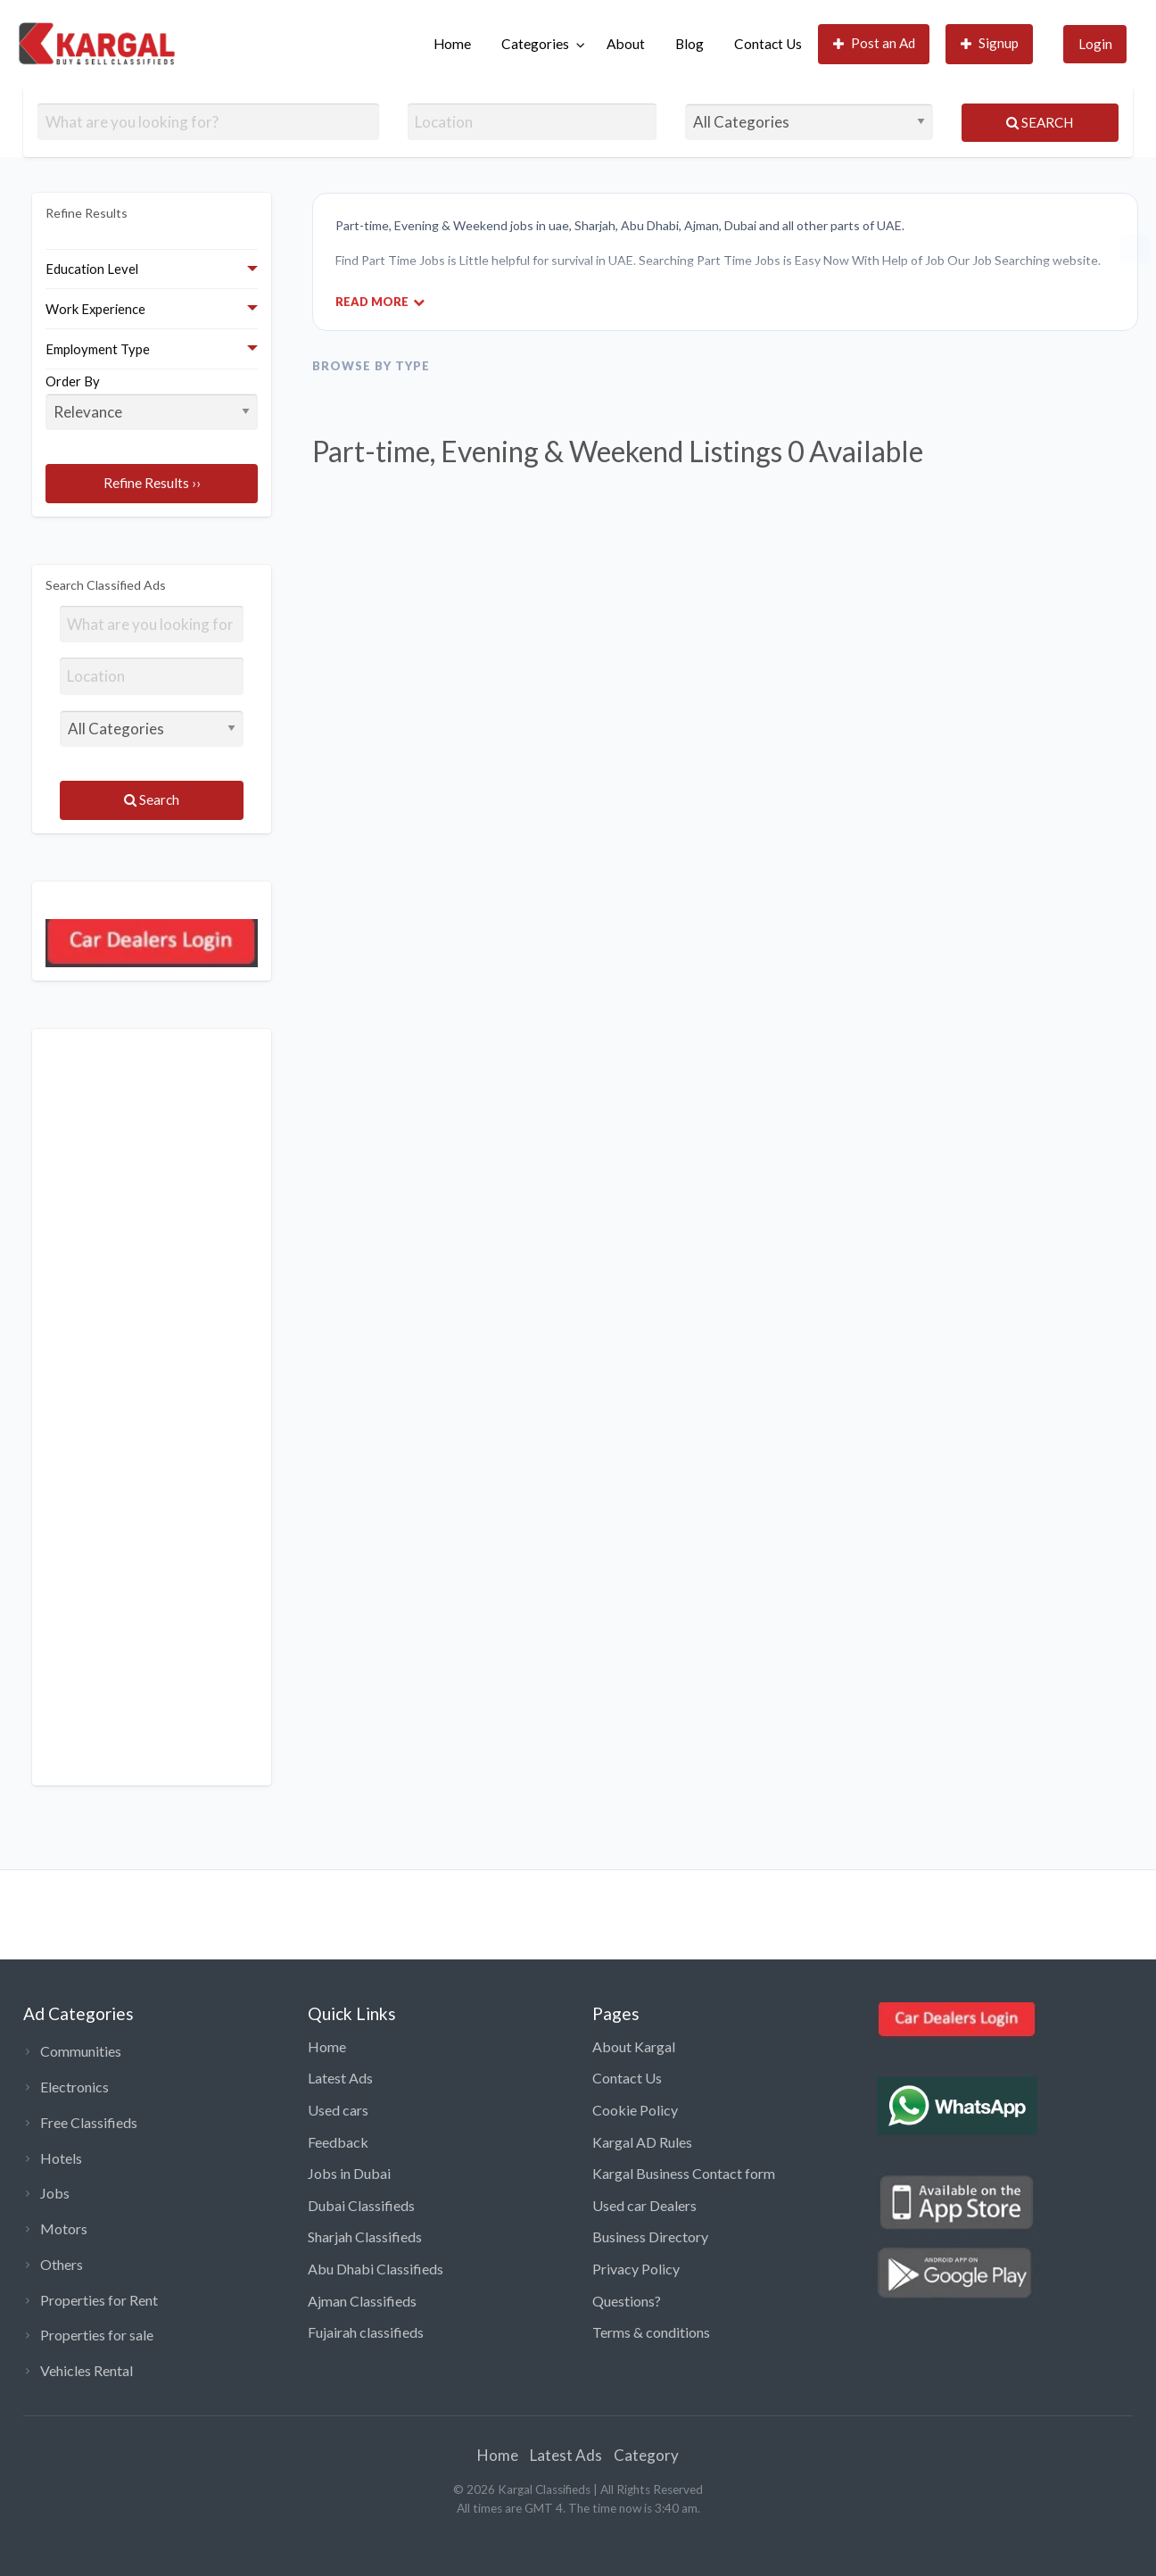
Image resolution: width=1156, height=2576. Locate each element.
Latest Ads (340, 2077)
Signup (990, 43)
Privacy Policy (636, 2268)
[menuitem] (452, 44)
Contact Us (768, 44)
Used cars (338, 2109)
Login (1095, 44)
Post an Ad (874, 43)
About (626, 44)
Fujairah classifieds (366, 2331)
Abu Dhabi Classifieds (375, 2268)
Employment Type (97, 349)
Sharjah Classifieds (365, 2236)
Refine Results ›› (152, 483)
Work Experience (95, 309)
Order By (151, 401)
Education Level (91, 269)
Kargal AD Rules (642, 2141)
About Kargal (633, 2046)
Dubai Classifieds (361, 2205)
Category (646, 2455)
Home (452, 44)
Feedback (338, 2141)
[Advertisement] (151, 1407)
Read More (380, 301)
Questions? (626, 2300)
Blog (689, 44)
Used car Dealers (644, 2205)
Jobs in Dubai (349, 2173)
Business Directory (650, 2236)
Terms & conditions (651, 2331)
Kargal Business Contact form (683, 2173)
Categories (535, 44)
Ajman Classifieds (362, 2300)
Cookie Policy (635, 2109)
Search (1039, 122)
